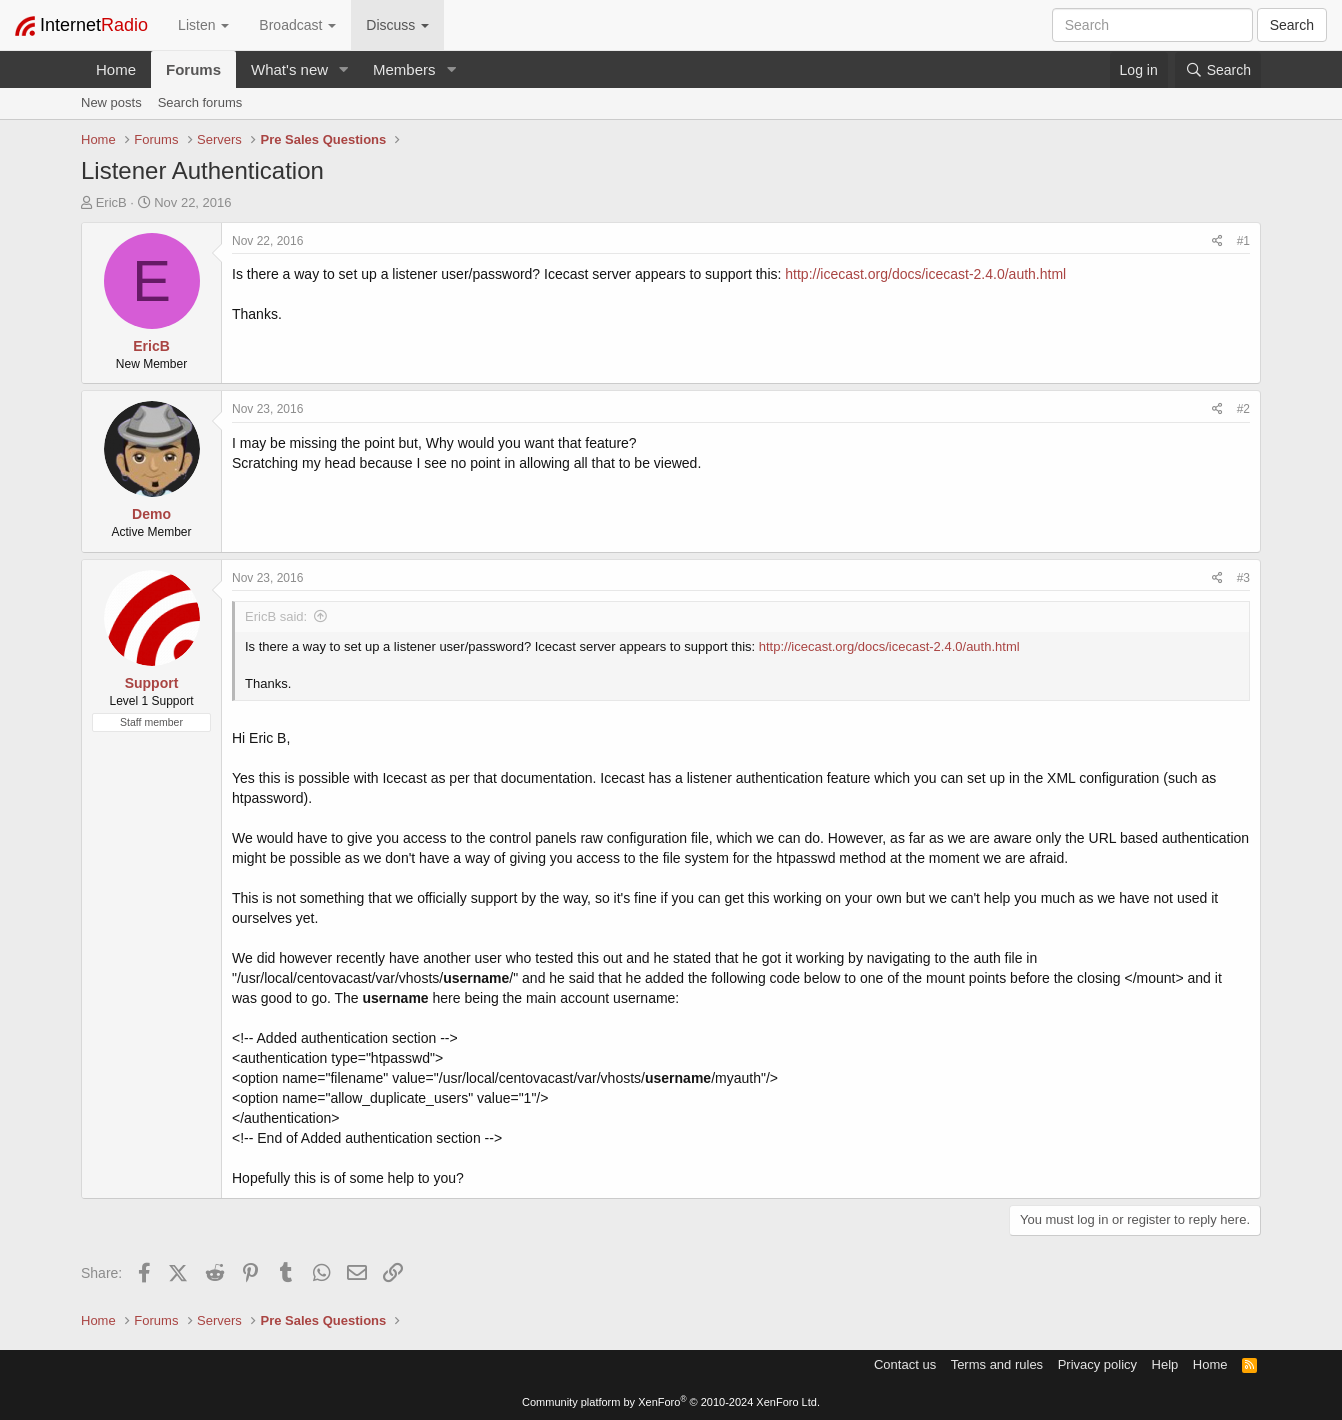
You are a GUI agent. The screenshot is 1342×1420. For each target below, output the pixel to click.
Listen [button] (203, 25)
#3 (1243, 578)
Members (404, 69)
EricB (111, 202)
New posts (111, 102)
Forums (193, 69)
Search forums (200, 102)
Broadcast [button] (297, 25)
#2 (1243, 409)
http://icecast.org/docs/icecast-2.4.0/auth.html (925, 274)
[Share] (1217, 241)
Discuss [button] (397, 25)
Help (1165, 1364)
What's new (289, 69)
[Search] (1218, 70)
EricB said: (276, 616)
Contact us (905, 1364)
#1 (1243, 241)
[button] (344, 69)
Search (1292, 25)
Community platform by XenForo (671, 1402)
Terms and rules (997, 1364)
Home (116, 69)
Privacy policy (1097, 1364)
